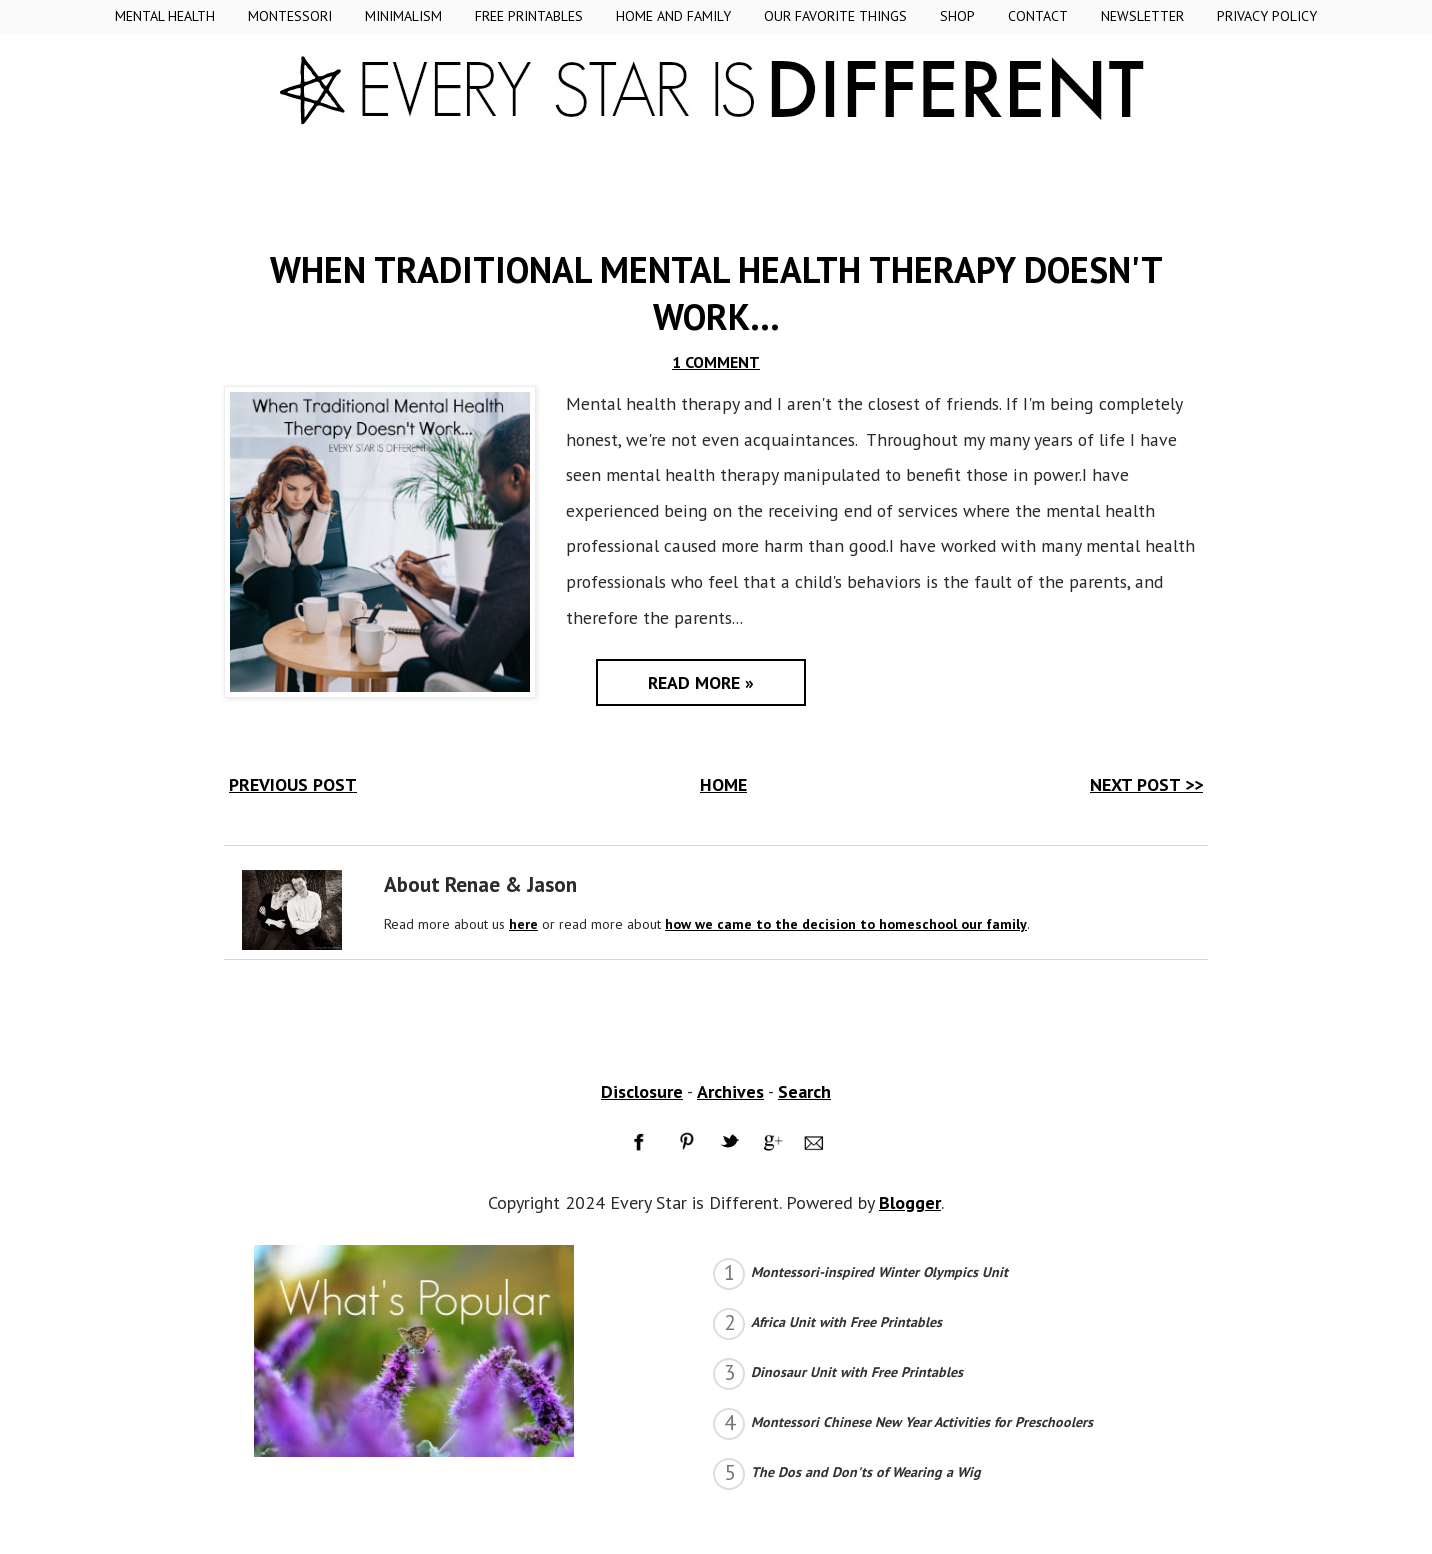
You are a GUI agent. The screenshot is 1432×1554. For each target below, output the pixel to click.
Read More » (701, 682)
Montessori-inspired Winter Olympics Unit (879, 1272)
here (523, 924)
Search (804, 1091)
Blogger (910, 1202)
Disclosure (642, 1091)
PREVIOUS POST (293, 784)
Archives (730, 1091)
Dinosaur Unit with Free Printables (857, 1372)
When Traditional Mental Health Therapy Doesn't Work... (716, 293)
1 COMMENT (716, 362)
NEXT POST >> (1146, 784)
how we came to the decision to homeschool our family (846, 924)
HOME (723, 784)
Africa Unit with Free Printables (846, 1322)
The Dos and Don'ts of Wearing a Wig (866, 1472)
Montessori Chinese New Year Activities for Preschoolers (922, 1422)
